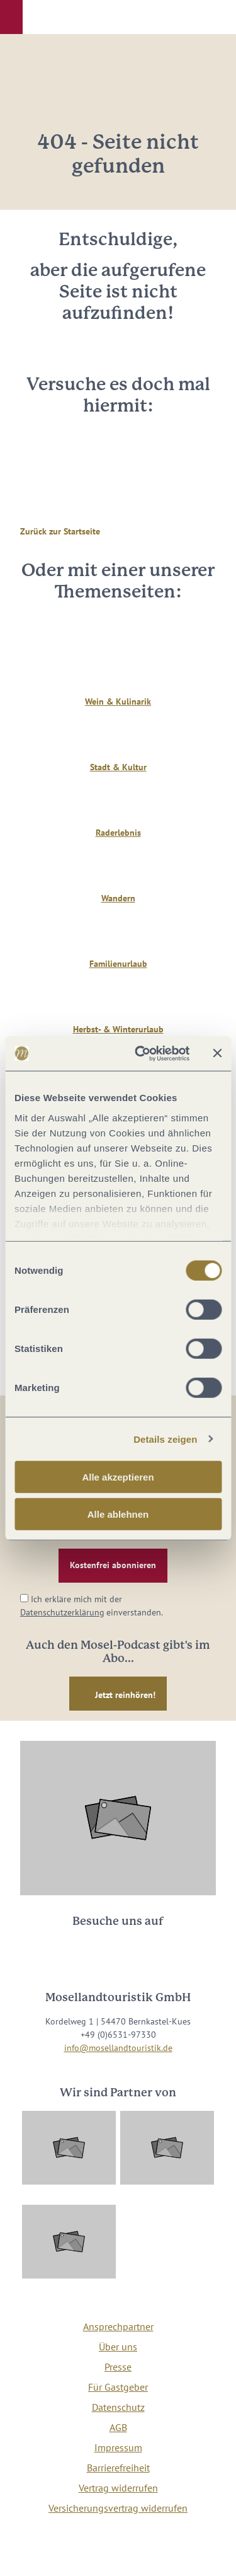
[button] (11, 17)
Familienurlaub (118, 963)
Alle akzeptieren (118, 1477)
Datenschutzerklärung (62, 1612)
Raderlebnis (118, 832)
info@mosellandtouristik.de (118, 2047)
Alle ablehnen (118, 1514)
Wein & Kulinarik (118, 701)
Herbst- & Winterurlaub (118, 1029)
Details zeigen (165, 1438)
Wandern (118, 898)
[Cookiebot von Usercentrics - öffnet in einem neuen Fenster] (140, 1053)
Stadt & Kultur (118, 767)
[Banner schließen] (217, 1053)
